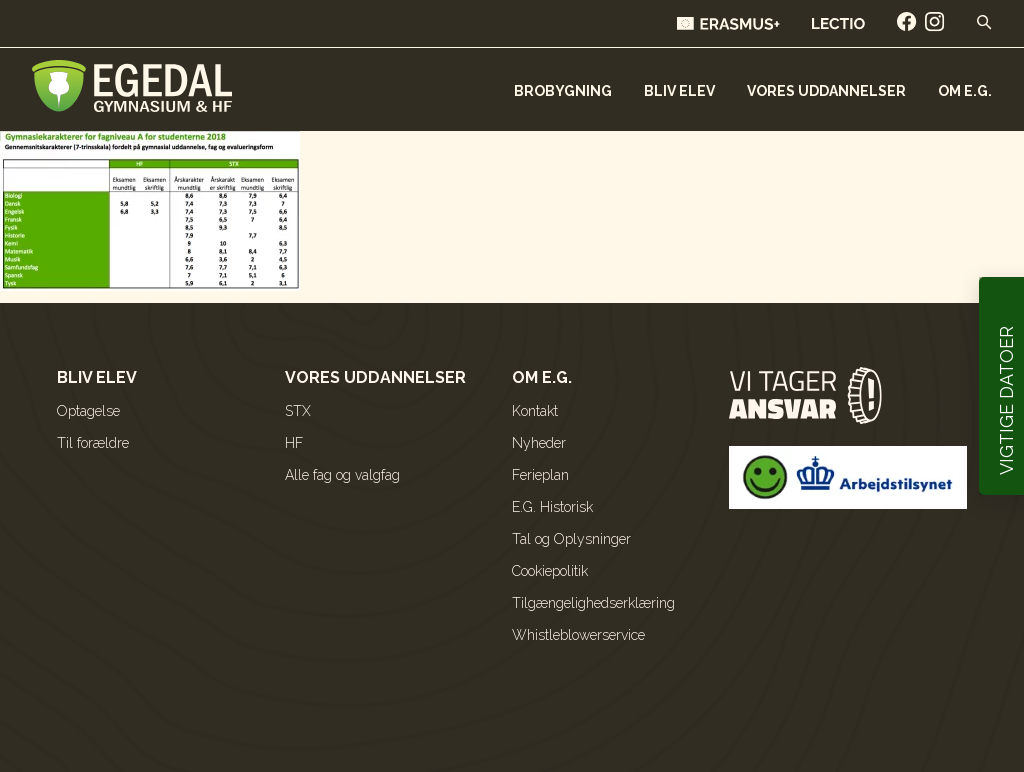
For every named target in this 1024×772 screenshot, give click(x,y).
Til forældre (93, 443)
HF (294, 443)
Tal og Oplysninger (571, 539)
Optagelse (88, 411)
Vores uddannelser (826, 91)
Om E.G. (965, 91)
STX (298, 411)
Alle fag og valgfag (342, 475)
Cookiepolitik (550, 571)
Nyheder (539, 443)
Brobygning (563, 91)
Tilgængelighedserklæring (593, 603)
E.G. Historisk (552, 507)
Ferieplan (540, 475)
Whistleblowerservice (578, 635)
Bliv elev (679, 91)
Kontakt (535, 411)
